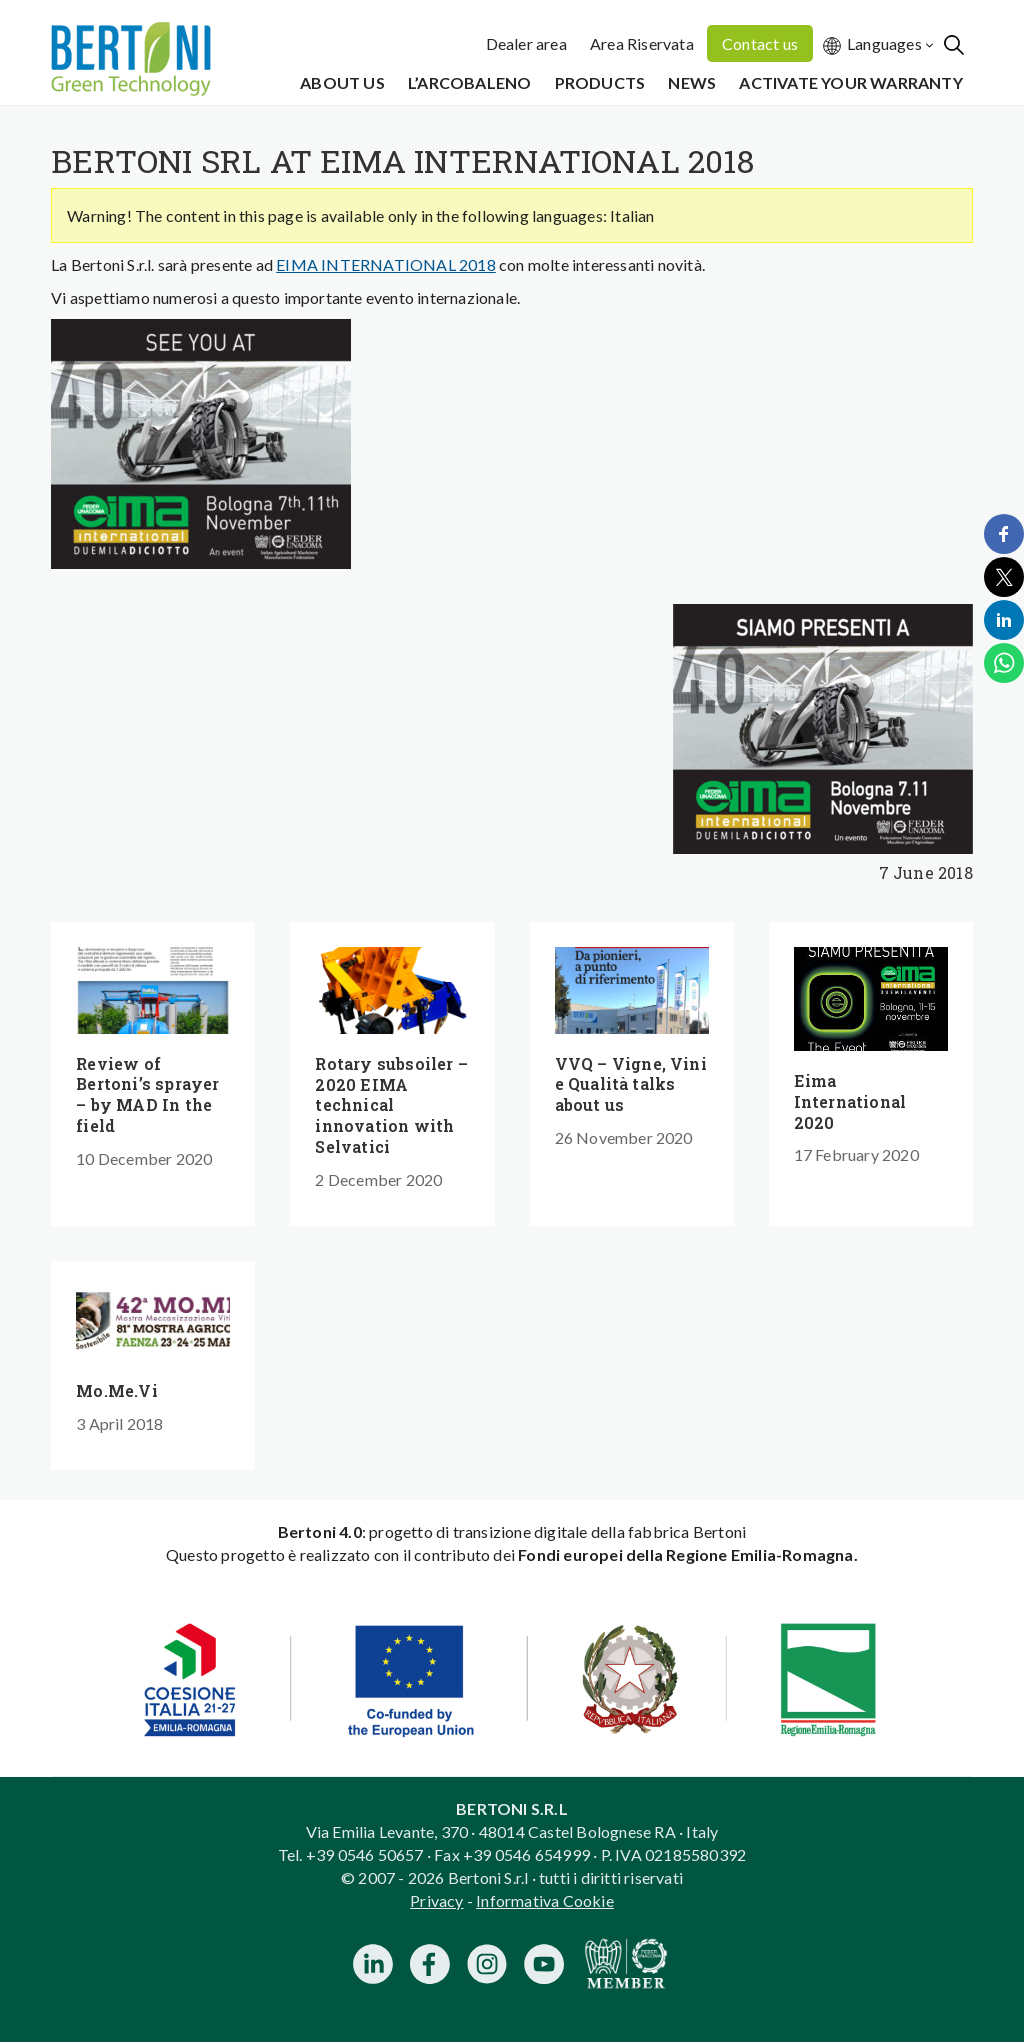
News (692, 82)
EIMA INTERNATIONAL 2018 (386, 264)
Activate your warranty (850, 82)
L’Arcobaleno (469, 82)
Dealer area (526, 43)
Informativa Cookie (545, 1900)
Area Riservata (642, 43)
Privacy (436, 1900)
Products (600, 82)
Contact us (760, 43)
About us (342, 82)
